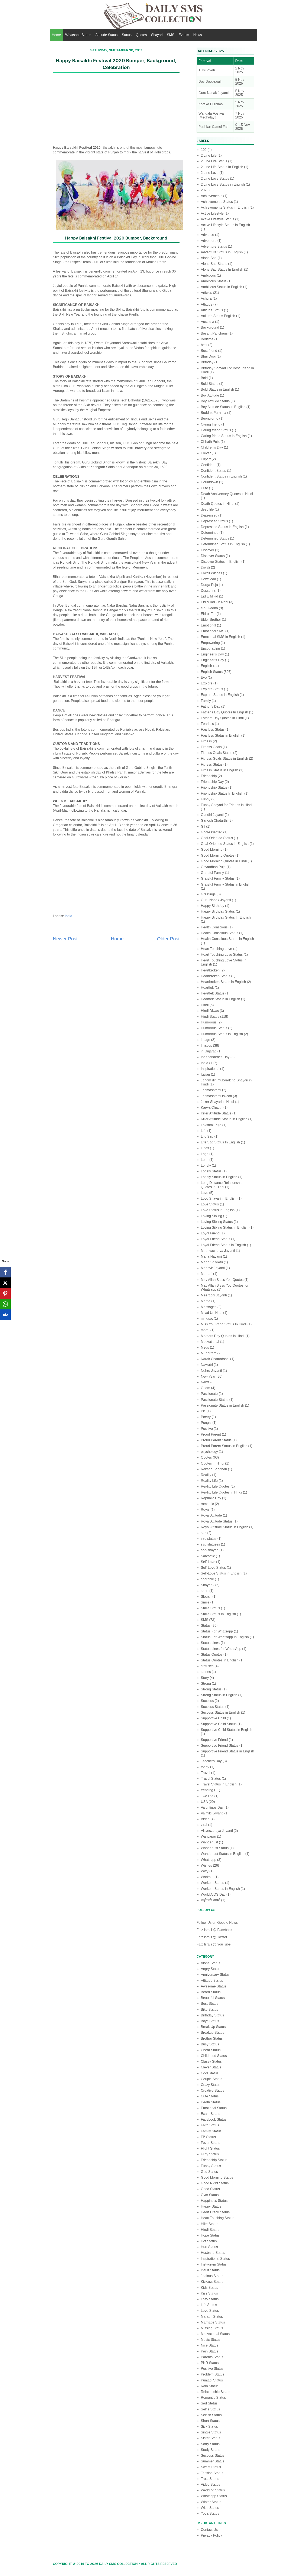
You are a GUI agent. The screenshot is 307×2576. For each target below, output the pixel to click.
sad (203, 1533)
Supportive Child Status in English (226, 1730)
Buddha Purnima (213, 412)
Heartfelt (207, 987)
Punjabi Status (212, 2380)
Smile (205, 1602)
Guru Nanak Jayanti (216, 900)
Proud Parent (211, 1434)
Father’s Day (210, 706)
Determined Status (215, 538)
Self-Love (208, 1562)
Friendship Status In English (222, 793)
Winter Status (211, 2502)
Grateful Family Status (218, 878)
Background (210, 327)
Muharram (208, 1353)
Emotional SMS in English (220, 637)
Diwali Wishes (211, 573)
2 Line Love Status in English (223, 184)
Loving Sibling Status (217, 1222)
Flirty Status (210, 2154)
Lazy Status (210, 2299)
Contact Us (209, 2529)
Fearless (207, 724)
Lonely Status (211, 1171)
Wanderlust (209, 1842)
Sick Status (209, 2426)
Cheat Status (211, 2050)
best (204, 345)
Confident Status (213, 470)
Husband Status (213, 2252)
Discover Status (213, 556)
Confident (208, 465)
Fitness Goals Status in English (224, 758)
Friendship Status (214, 787)
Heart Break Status (215, 2212)
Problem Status (212, 2374)
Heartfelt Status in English (220, 999)
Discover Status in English (220, 561)
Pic (203, 1411)
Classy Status (211, 2061)
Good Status (210, 2189)
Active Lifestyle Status (217, 219)
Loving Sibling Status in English (224, 1227)
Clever (206, 453)
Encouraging (210, 648)
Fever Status (210, 2143)
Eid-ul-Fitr (208, 614)
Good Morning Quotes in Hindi (224, 861)
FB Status (208, 2137)
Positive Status (212, 2368)
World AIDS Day (213, 1894)
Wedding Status (213, 2490)
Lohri (205, 1160)
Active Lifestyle (212, 213)
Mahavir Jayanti (213, 1268)
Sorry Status (210, 2444)
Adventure (208, 240)
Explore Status (212, 689)
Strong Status (211, 1689)
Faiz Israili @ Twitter (212, 1937)
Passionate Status (214, 1399)
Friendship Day (212, 782)
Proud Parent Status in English (224, 1446)
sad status (208, 1538)
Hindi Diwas (210, 1011)
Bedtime (207, 339)
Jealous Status (212, 2276)
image (205, 1040)
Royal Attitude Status (217, 1521)
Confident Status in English (221, 476)
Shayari (157, 35)
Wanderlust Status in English (222, 1854)
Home (56, 35)
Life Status (209, 2305)
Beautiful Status (213, 1998)
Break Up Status (213, 2027)
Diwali (205, 567)
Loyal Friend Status (215, 1239)
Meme (205, 1301)
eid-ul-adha (209, 608)
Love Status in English (218, 1210)
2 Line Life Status (214, 161)
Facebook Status (213, 2119)
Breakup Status (212, 2032)
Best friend (209, 350)
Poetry (206, 1417)
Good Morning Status (217, 2177)
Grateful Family (212, 873)
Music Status (210, 2339)
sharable (207, 1579)
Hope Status (210, 2235)
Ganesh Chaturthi (214, 820)
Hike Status (209, 2224)
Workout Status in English (220, 1889)
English (206, 666)
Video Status (210, 2484)
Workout (207, 1877)
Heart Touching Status (217, 2218)
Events (183, 35)
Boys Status (210, 2021)
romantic (207, 1504)
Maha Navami (211, 1256)
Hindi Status (210, 1016)
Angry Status (210, 1969)
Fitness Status (211, 764)
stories (206, 1672)
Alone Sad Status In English (222, 269)
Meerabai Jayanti (214, 1295)
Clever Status (211, 2067)
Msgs (205, 1347)
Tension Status (212, 2473)
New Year (208, 1376)
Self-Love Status (213, 1567)
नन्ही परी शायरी (210, 1900)
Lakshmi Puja (211, 1125)
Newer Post (65, 938)
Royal (205, 1509)
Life (203, 1131)
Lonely (206, 1165)
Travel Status (211, 1778)
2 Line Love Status (215, 178)
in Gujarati (208, 1051)
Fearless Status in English (220, 735)
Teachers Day (211, 1761)
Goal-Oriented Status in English (225, 844)
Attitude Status (107, 35)
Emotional (208, 625)
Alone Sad (209, 258)
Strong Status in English (219, 1695)
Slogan (206, 1596)
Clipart (206, 459)
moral (205, 1330)
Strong (206, 1683)
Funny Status (211, 2166)
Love (204, 1193)
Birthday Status (212, 2015)
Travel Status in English (218, 1784)
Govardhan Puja (213, 867)
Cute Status (210, 2096)
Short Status (210, 2421)
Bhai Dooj (208, 356)
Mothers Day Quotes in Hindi (223, 1336)
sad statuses (210, 1544)
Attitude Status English (218, 316)
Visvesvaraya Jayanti (217, 1831)
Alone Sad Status (214, 264)
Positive (207, 1428)
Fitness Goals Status (216, 753)
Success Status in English (220, 1712)
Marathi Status (212, 2316)
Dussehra (208, 590)
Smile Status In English (218, 1614)
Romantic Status (213, 2397)
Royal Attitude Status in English (224, 1527)
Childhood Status (214, 2056)
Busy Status (210, 2044)
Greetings (208, 894)
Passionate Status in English (222, 1405)
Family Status (211, 2131)
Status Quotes (211, 1654)
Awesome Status (213, 1986)
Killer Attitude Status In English (224, 1119)
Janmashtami (211, 1090)
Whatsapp (208, 1860)
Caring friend (210, 424)
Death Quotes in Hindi (217, 503)
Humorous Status (214, 1028)
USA (204, 1802)
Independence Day (215, 1057)
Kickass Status (212, 2281)
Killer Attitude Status (216, 1113)
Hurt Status (209, 2247)
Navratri (207, 1365)
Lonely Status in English (219, 1177)
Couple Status (211, 2079)
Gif (203, 826)
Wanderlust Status (215, 1848)
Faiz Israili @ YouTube (214, 1944)
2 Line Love (210, 173)
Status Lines (210, 1643)
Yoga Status (210, 2513)
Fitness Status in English (219, 770)
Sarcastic (208, 1556)
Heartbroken (210, 970)
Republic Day (211, 1498)
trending (207, 1790)
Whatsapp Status (78, 35)
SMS (170, 35)
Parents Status (212, 2357)
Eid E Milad (209, 596)
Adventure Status (214, 246)
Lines (205, 1148)
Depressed (209, 515)
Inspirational (210, 1069)
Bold (204, 378)
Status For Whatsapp (217, 1631)
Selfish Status (211, 2415)
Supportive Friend (214, 1740)
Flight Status (210, 2148)
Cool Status (210, 2073)
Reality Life (209, 1480)
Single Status (211, 2432)
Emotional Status (214, 2108)
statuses (207, 1666)
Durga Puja (209, 585)
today (205, 1767)
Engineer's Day (212, 654)
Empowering (210, 643)
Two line (207, 1796)
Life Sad (207, 1136)
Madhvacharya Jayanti (218, 1251)
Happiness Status (214, 2200)
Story (205, 1678)
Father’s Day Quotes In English (224, 712)
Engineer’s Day (212, 660)
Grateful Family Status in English (225, 884)
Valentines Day (212, 1807)
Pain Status (209, 2351)
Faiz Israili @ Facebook (214, 1930)
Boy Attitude (210, 395)
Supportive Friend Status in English (227, 1751)
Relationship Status (215, 2392)
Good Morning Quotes (217, 855)
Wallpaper (208, 1836)
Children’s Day (212, 447)
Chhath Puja (210, 441)
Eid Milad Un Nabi (214, 602)
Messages (208, 1307)
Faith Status (210, 2125)
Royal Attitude (211, 1515)
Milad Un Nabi (211, 1313)
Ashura (206, 298)
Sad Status (209, 2403)
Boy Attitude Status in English (223, 407)
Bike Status (209, 2009)
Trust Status (210, 2479)
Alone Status (210, 1963)
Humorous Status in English (222, 1034)
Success (207, 1701)
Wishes (206, 1865)
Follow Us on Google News (217, 1922)
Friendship (209, 776)
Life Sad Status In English (220, 1142)
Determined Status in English (223, 544)
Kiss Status (209, 2293)
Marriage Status (213, 2322)
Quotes (141, 35)
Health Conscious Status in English (227, 939)
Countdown (209, 482)
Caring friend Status (216, 430)
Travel (205, 1773)
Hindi (205, 1005)
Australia (207, 321)
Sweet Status (211, 2467)
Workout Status (212, 1883)
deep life (207, 509)
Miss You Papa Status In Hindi (223, 1324)
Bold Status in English (217, 389)
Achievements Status (217, 201)
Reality (206, 1475)
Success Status (212, 1707)
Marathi (206, 1274)
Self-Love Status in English (221, 1573)
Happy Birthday (212, 906)
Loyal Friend (210, 1233)
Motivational (210, 1342)
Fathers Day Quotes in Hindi (222, 718)
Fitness (206, 741)
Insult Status (210, 2270)
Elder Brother (211, 619)
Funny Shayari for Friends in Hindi (226, 805)
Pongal (206, 1422)
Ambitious (208, 275)
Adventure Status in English (222, 252)
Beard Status (211, 1992)
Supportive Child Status (218, 1724)
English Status (212, 672)
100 (204, 150)
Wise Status (210, 2508)
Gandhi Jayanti (212, 815)
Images (206, 1045)
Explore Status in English (220, 695)
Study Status (210, 2450)
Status (127, 35)
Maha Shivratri (212, 1262)
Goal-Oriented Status (217, 838)
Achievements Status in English (225, 207)
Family (206, 701)
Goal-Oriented (211, 832)
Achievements (211, 196)
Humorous (209, 1022)
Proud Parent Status (216, 1440)
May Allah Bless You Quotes (222, 1280)
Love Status (210, 1204)
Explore (206, 683)
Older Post (168, 938)
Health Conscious (214, 927)
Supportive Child (213, 1718)
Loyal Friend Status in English (223, 1245)
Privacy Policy (211, 2535)
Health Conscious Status (219, 933)
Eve (204, 677)
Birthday (207, 362)
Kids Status (209, 2287)
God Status (209, 2171)
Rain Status (210, 2386)
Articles (206, 292)
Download (208, 579)
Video (205, 1819)
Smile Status (210, 1608)
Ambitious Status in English (221, 287)
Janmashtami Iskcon (216, 1096)
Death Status (211, 2102)
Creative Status (212, 2090)
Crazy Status (210, 2085)
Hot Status (209, 2241)
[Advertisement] (116, 110)
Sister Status (210, 2438)
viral (204, 1825)
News (197, 35)
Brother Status (212, 2038)
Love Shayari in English (218, 1198)
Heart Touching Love (216, 949)
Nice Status (209, 2345)
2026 (205, 190)
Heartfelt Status (212, 993)
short (205, 1591)
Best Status (209, 2003)
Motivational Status (215, 2334)
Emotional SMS (212, 631)
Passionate (209, 1394)
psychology (209, 1451)
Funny (205, 799)
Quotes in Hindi (212, 1463)
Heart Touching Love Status (222, 954)
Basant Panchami (214, 333)
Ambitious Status (213, 281)
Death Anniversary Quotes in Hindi (227, 494)
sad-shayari (210, 1550)
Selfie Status (210, 2409)
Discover (207, 550)
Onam (205, 1388)
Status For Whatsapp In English (225, 1637)
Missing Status (212, 2328)
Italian (205, 1074)
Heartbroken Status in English (223, 982)
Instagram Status (214, 2264)
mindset (207, 1318)
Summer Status (212, 2461)
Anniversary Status (215, 1974)
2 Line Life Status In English (222, 167)
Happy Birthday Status (218, 911)
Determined (210, 532)
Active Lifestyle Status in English (225, 225)
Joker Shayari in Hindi (217, 1102)
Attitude (206, 304)
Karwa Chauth (211, 1107)
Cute (204, 488)
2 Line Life (209, 155)
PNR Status (210, 2363)
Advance (207, 235)
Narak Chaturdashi (215, 1359)
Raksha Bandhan (214, 1469)
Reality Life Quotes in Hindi (221, 1492)
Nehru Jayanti (211, 1370)
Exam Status (210, 2114)
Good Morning (211, 849)
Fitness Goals (211, 747)
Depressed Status (214, 521)
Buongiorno (209, 418)
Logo (205, 1154)
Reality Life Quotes (215, 1486)
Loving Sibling (211, 1216)
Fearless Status (212, 729)
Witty (205, 1871)
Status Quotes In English (219, 1660)
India (68, 916)
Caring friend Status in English (224, 436)
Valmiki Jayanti (212, 1813)
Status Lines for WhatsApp (221, 1649)
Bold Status (209, 383)
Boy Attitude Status (215, 401)
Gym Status (210, 2195)
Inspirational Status (215, 2258)
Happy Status (211, 2206)
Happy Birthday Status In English (226, 917)
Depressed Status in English (222, 527)
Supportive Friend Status (219, 1745)
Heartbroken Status (215, 976)
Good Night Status (215, 2183)
